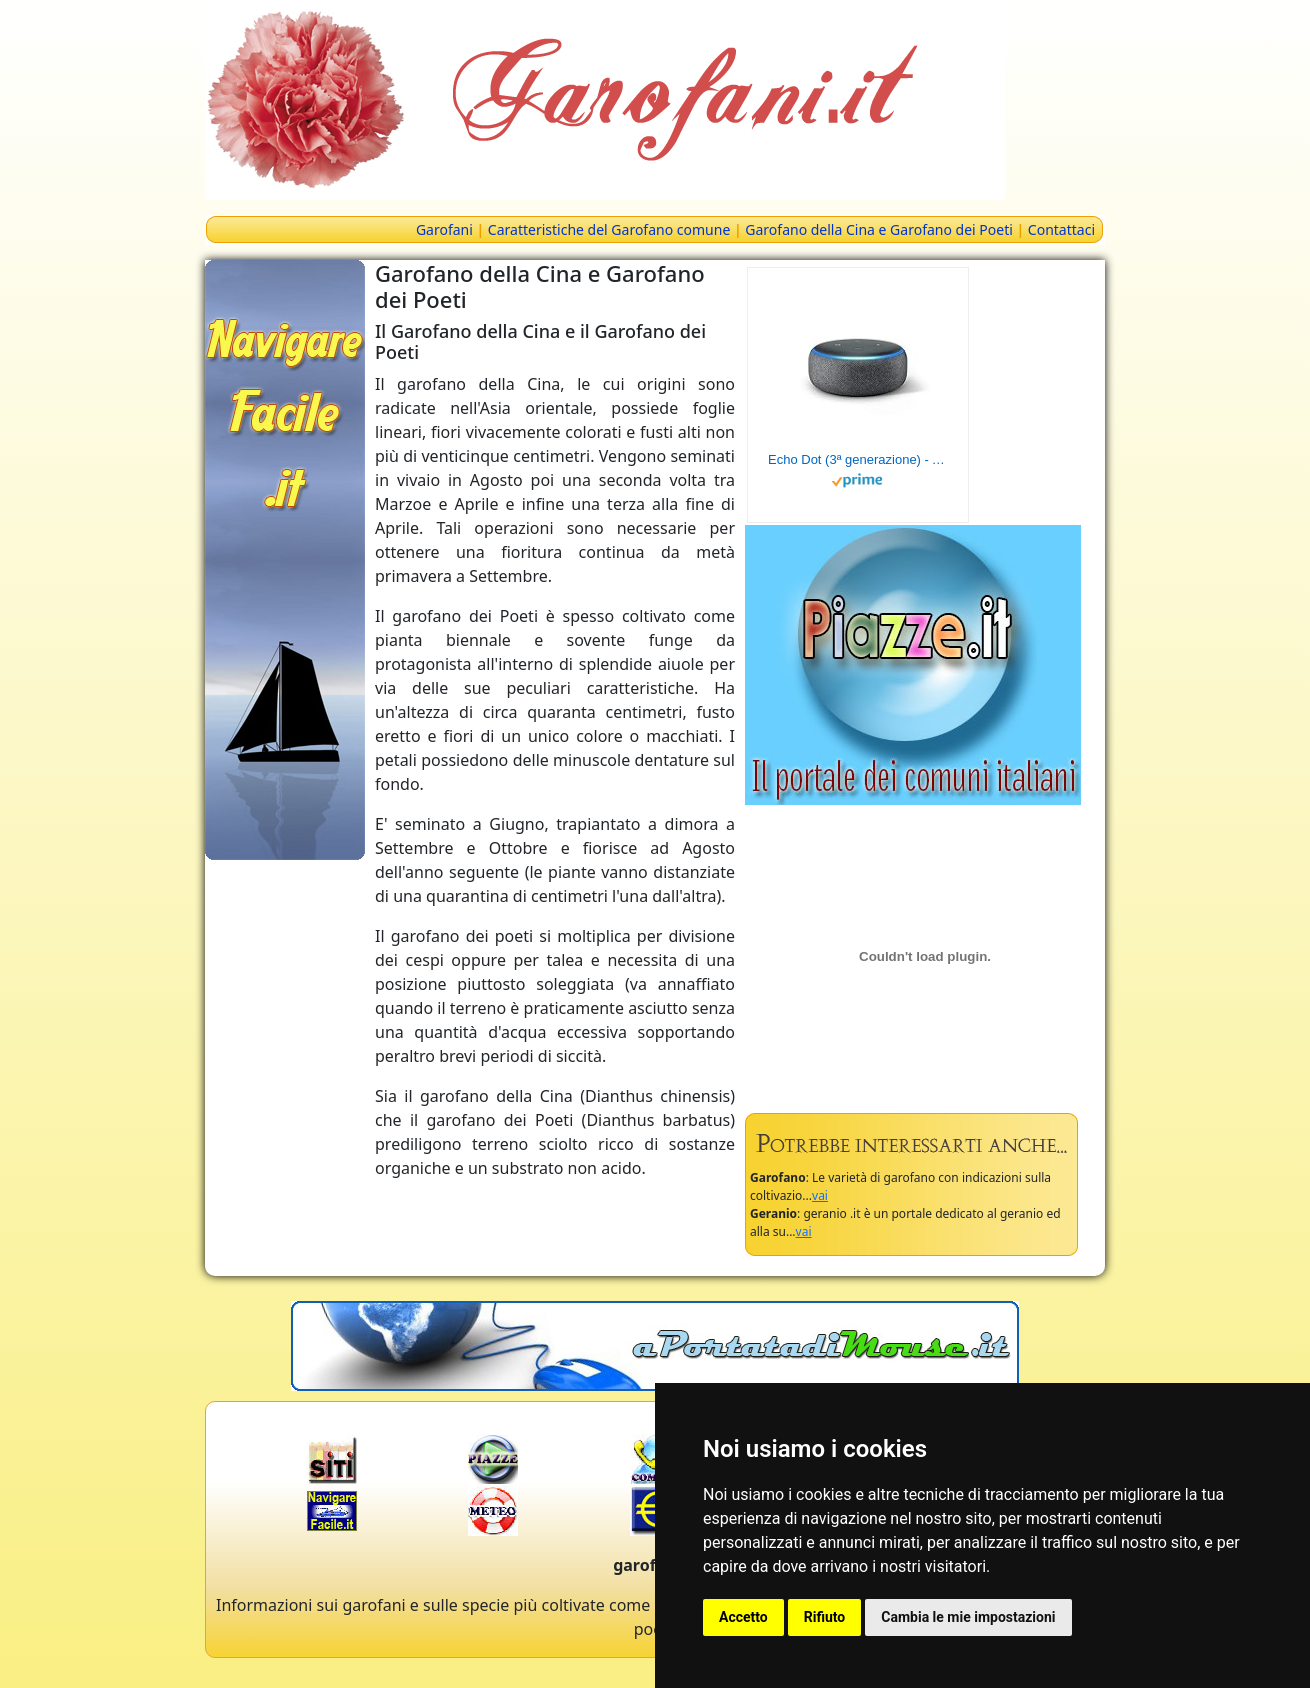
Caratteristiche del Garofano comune (609, 229)
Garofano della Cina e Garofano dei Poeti (879, 229)
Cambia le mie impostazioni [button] (968, 1617)
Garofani (444, 229)
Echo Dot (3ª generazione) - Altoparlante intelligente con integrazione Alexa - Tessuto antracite (858, 459)
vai (820, 1195)
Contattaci (1061, 229)
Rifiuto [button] (825, 1617)
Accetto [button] (743, 1617)
